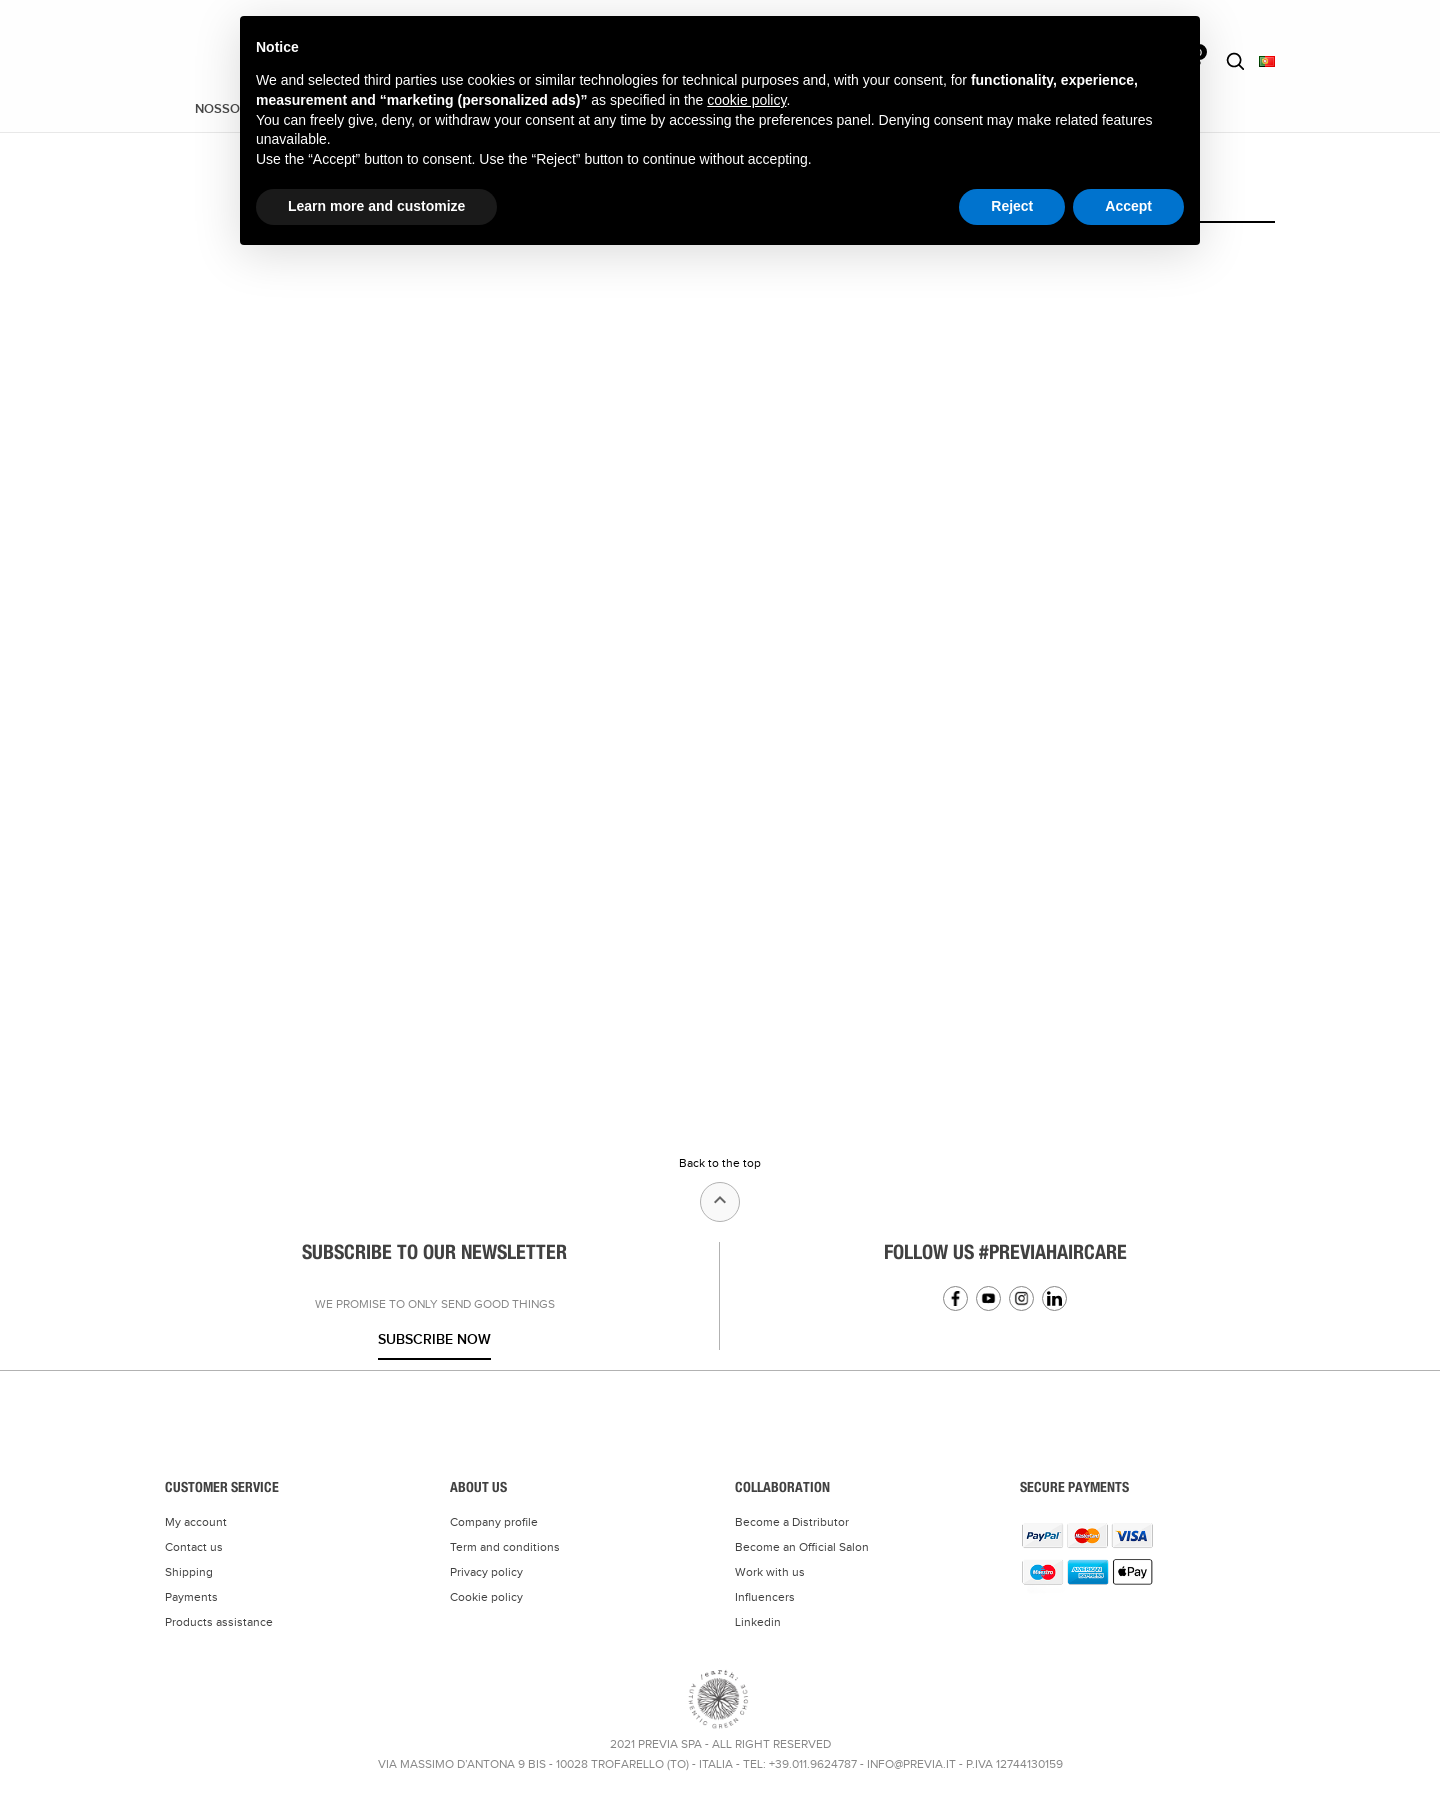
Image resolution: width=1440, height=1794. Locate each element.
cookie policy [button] (746, 100)
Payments (191, 1597)
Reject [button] (1012, 206)
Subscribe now (434, 1339)
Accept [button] (1128, 206)
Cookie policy (486, 1597)
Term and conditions (505, 1547)
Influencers (765, 1597)
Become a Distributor (792, 1522)
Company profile (494, 1522)
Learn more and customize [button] (376, 206)
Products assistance (219, 1622)
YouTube (988, 1298)
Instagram (1021, 1298)
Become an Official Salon (802, 1547)
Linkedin (1054, 1298)
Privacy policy (486, 1572)
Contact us (194, 1547)
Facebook (955, 1298)
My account (196, 1522)
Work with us (770, 1572)
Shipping (189, 1572)
